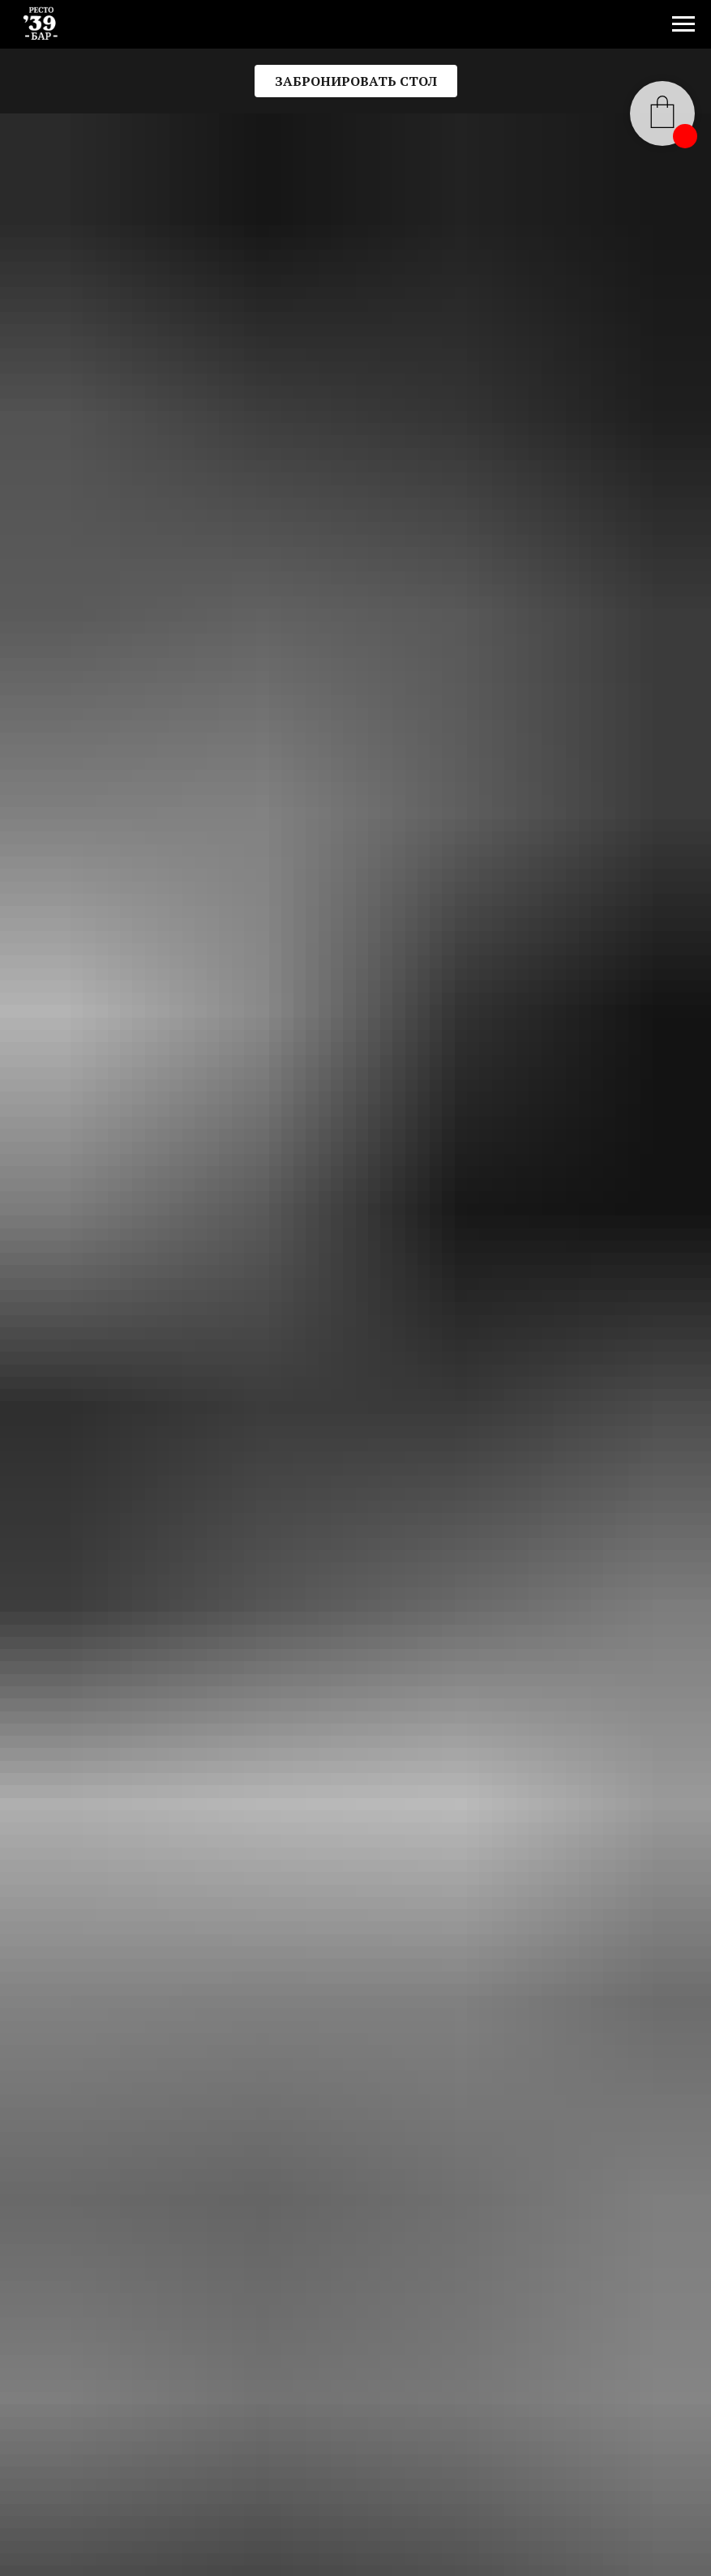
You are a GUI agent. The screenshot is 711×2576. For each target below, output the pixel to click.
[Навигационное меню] (683, 24)
